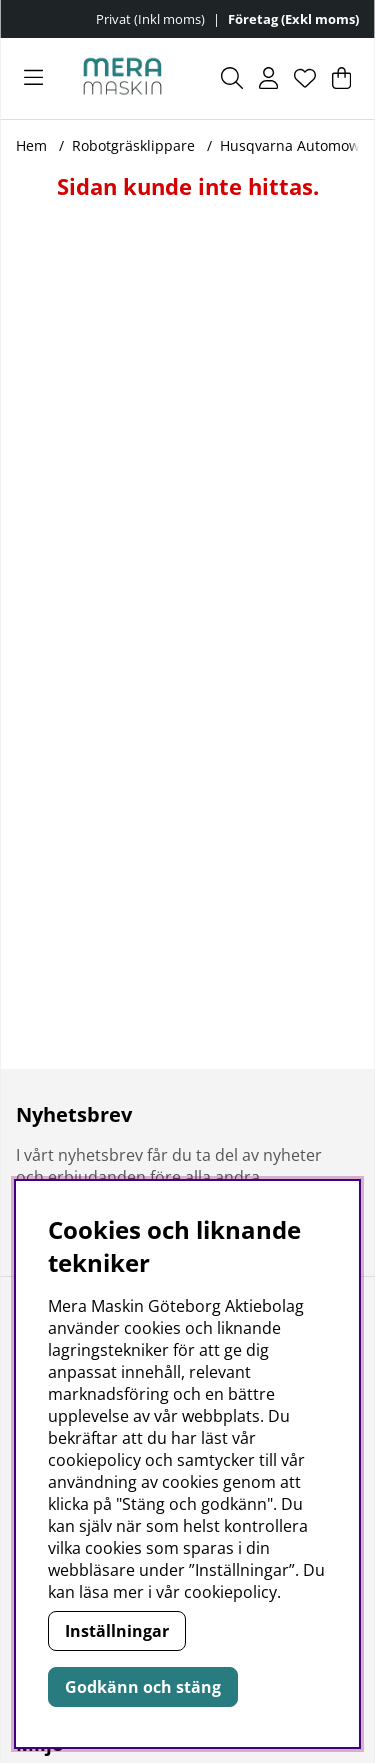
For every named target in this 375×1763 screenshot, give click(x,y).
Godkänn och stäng (143, 1687)
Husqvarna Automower (297, 145)
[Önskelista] (305, 78)
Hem (31, 145)
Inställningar (117, 1631)
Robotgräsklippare (133, 145)
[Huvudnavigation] (33, 78)
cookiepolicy (230, 1592)
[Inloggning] (268, 78)
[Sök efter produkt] (232, 78)
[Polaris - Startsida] (122, 78)
